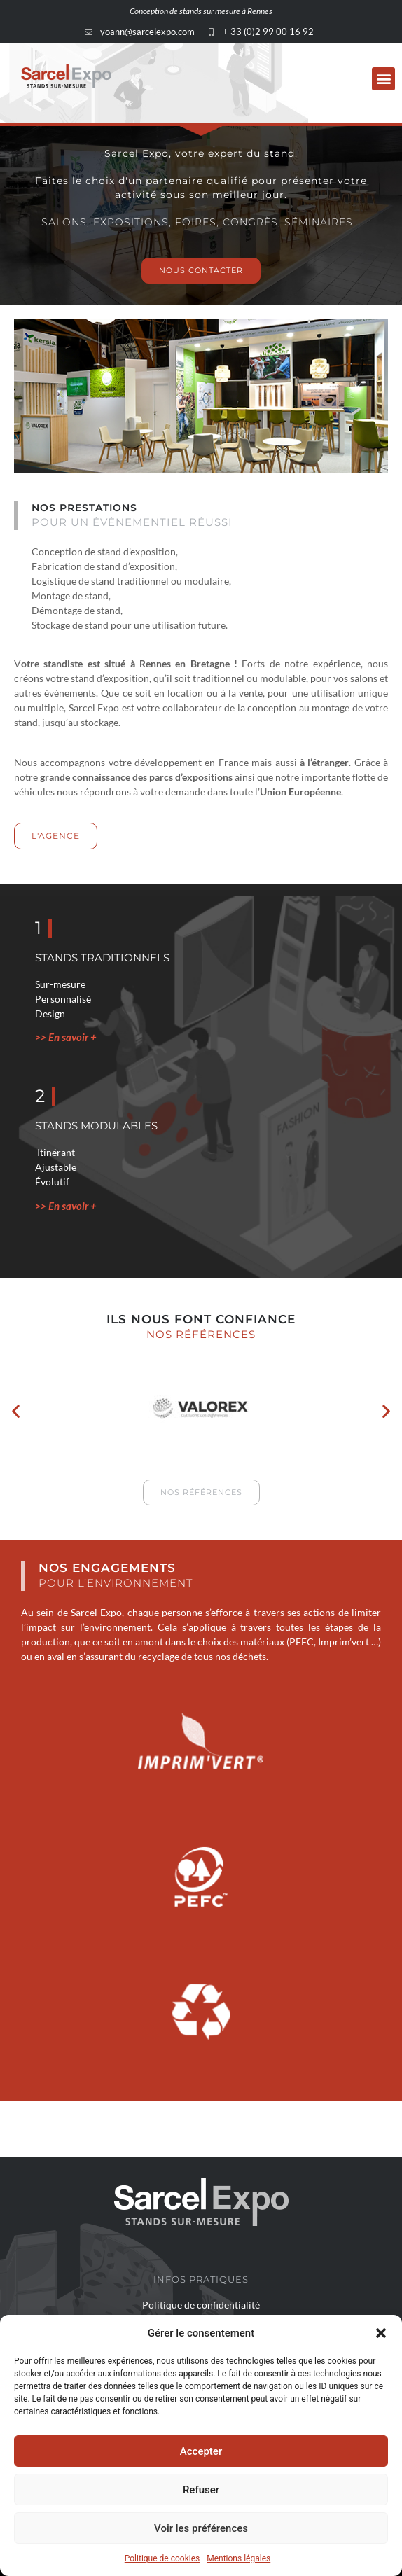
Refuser (201, 2490)
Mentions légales (238, 2558)
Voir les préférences (201, 2528)
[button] (381, 2333)
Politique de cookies (162, 2558)
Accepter (201, 2451)
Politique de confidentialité (201, 2305)
